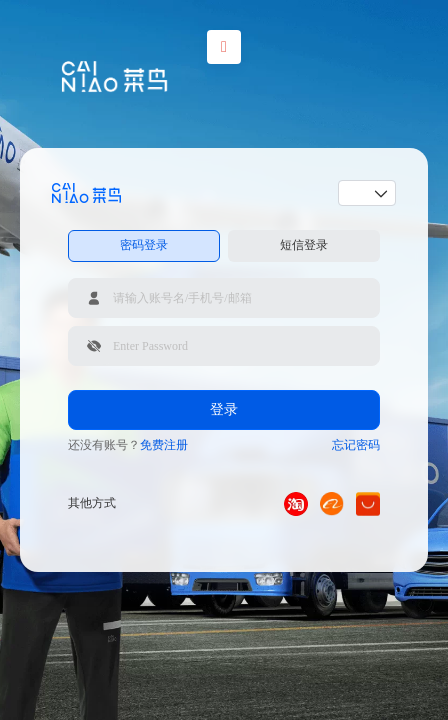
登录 (224, 409)
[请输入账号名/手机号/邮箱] (224, 298)
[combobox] (360, 193)
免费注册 (164, 445)
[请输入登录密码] (224, 346)
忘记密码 (356, 445)
